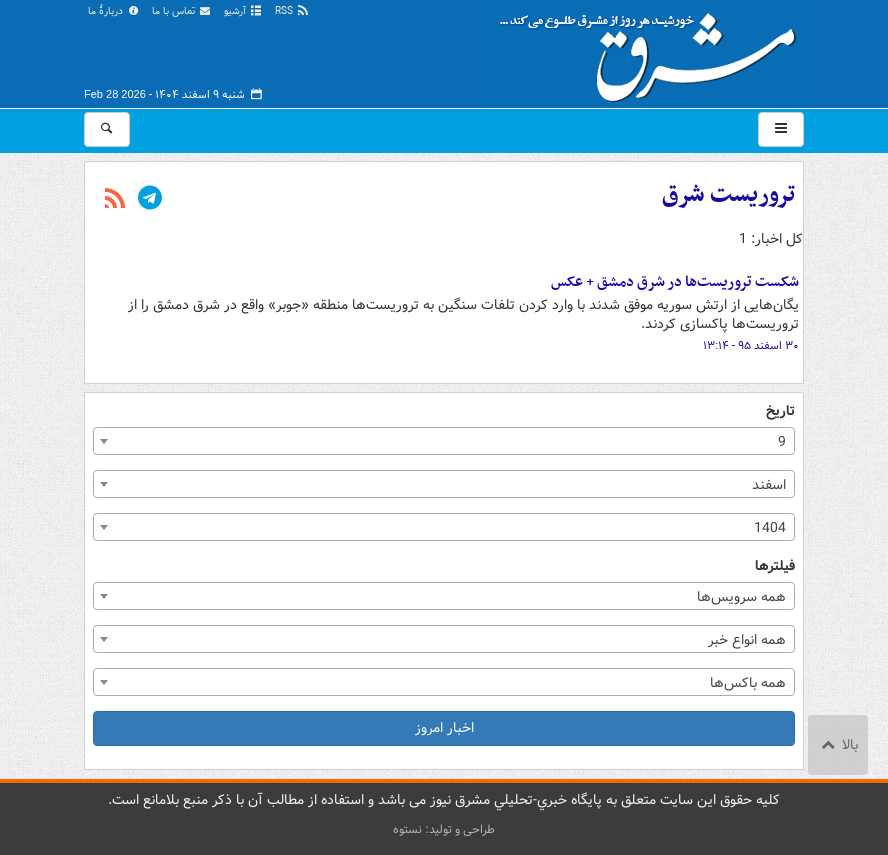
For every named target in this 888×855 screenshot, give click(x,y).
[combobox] (444, 441)
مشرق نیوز (654, 50)
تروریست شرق (728, 195)
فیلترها (775, 566)
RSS (292, 11)
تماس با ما (182, 11)
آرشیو (243, 11)
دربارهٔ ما (114, 11)
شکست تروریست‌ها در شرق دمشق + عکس (675, 282)
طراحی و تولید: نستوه (444, 829)
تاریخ (780, 411)
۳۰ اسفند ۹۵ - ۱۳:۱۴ (751, 346)
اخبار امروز (444, 728)
